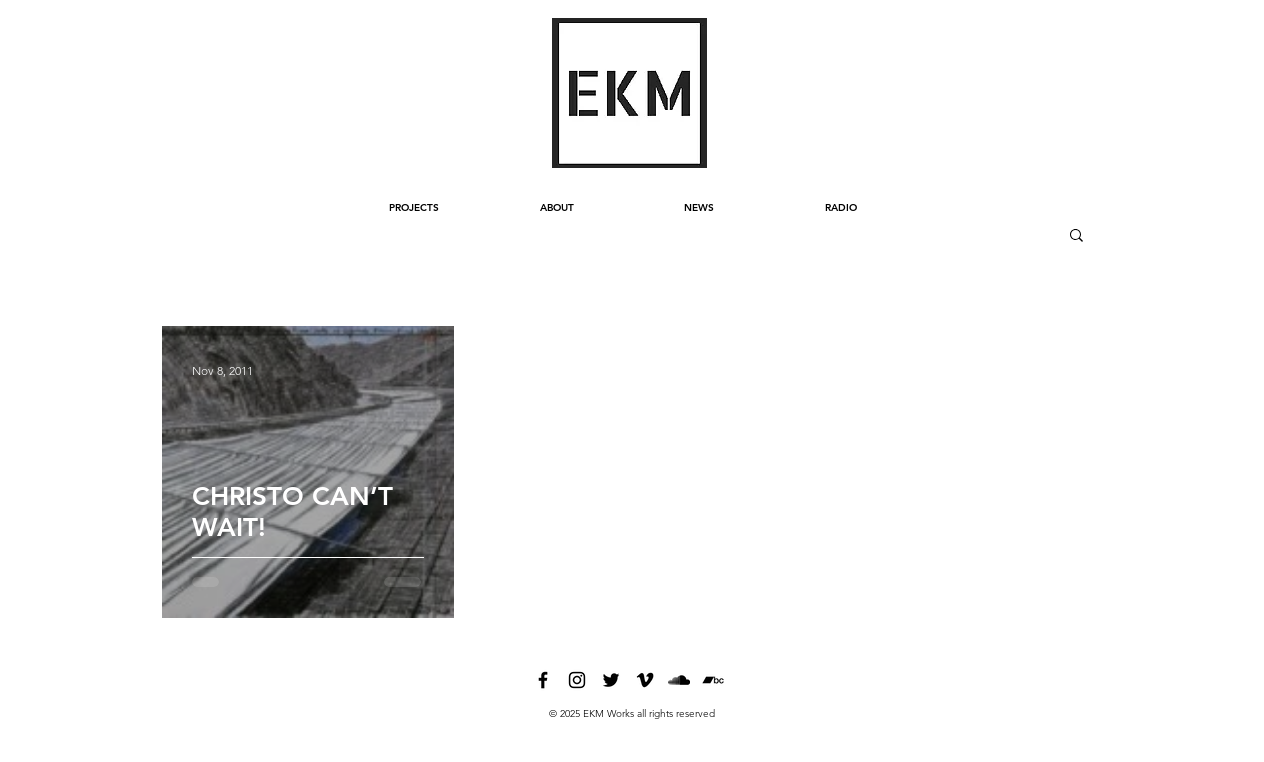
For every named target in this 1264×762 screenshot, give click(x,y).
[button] (1076, 236)
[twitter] (611, 680)
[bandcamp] (713, 680)
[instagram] (577, 680)
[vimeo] (645, 680)
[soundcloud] (679, 680)
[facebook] (543, 680)
